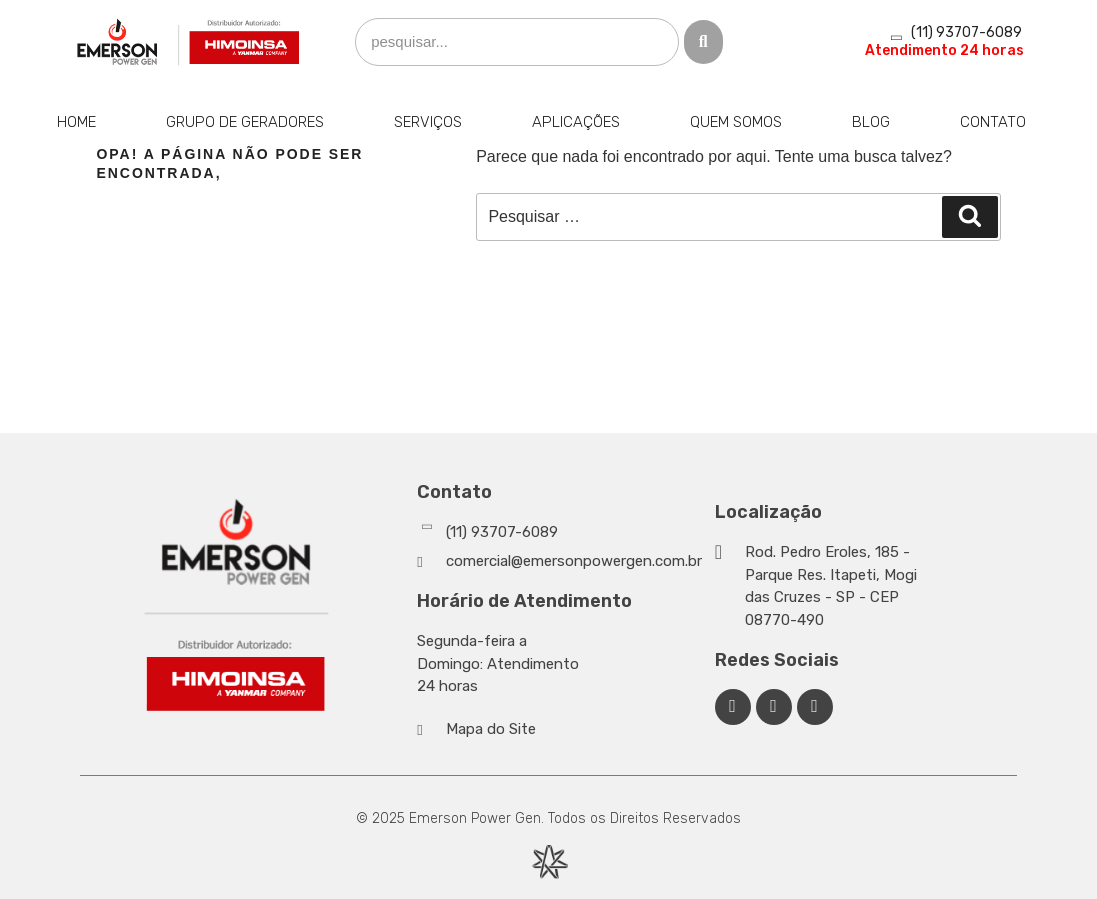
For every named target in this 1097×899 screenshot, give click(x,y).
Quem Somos (736, 122)
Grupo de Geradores (245, 122)
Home (76, 122)
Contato (993, 122)
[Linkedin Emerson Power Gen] (774, 707)
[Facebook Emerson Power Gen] (733, 707)
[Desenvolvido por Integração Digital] (549, 861)
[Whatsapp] (560, 532)
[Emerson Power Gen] (189, 42)
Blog (871, 122)
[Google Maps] (821, 586)
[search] (517, 42)
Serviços (428, 122)
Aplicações (576, 122)
